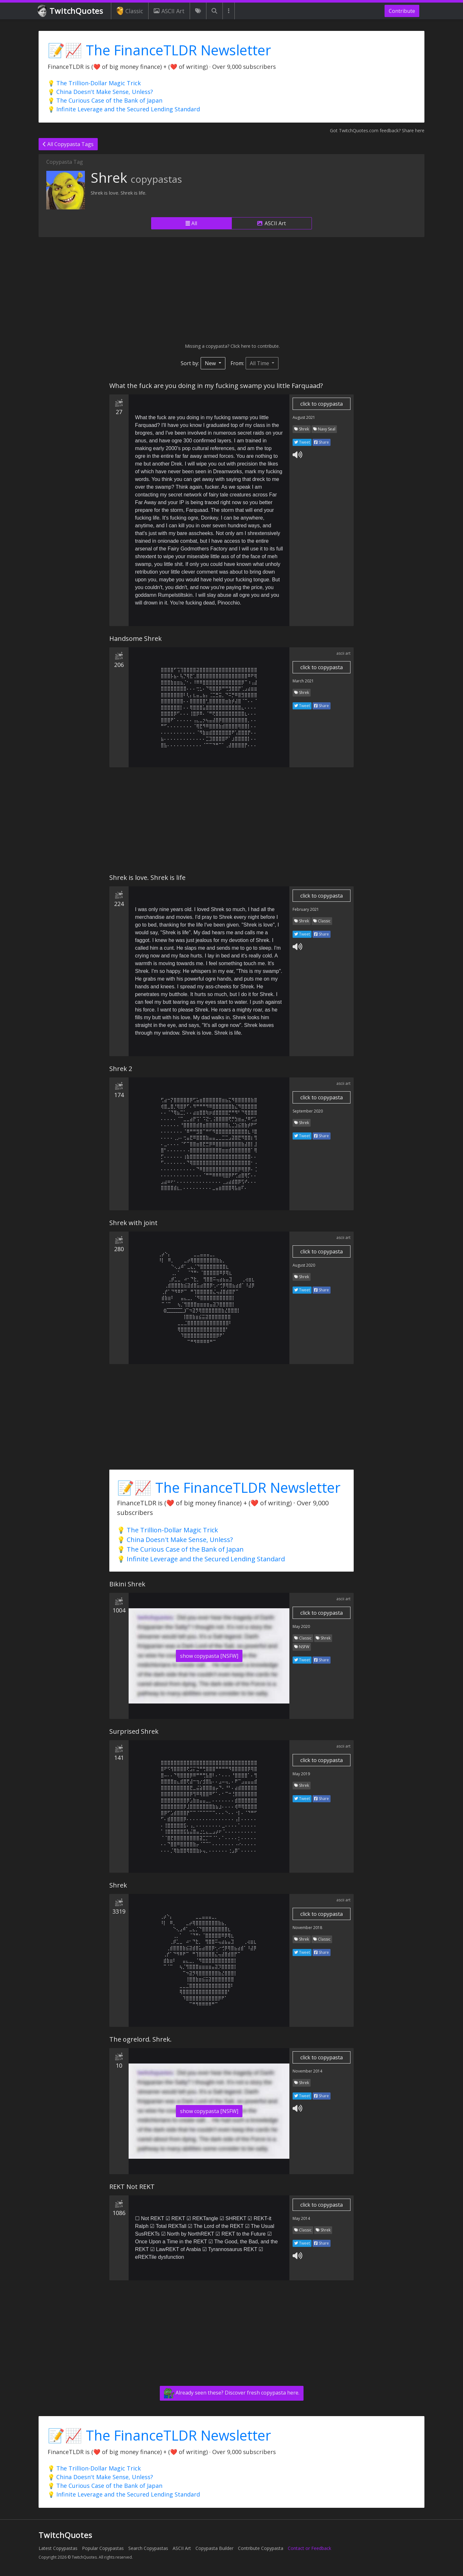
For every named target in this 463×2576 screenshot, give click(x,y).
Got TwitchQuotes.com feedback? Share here (377, 130)
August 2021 (304, 417)
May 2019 (301, 1774)
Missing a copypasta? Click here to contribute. (232, 346)
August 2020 (304, 1265)
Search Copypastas (148, 2548)
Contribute (402, 10)
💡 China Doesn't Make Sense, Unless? (100, 92)
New (211, 363)
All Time (260, 363)
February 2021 (306, 909)
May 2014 (301, 2218)
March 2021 (303, 681)
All (191, 223)
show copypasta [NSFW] (209, 1655)
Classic (129, 10)
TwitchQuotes (71, 11)
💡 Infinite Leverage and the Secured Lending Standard (124, 109)
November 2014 (307, 2071)
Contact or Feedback (309, 2548)
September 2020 (308, 1111)
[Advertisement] (231, 290)
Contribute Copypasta (260, 2548)
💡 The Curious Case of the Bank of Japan (105, 100)
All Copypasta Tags (68, 144)
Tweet (302, 442)
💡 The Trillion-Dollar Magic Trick (94, 83)
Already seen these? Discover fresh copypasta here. (231, 2393)
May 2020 (301, 1626)
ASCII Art (169, 11)
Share (321, 442)
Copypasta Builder (214, 2548)
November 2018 (307, 1927)
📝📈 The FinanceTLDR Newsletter (159, 50)
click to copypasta (321, 403)
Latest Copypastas (58, 2548)
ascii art (343, 653)
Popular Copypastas (103, 2548)
